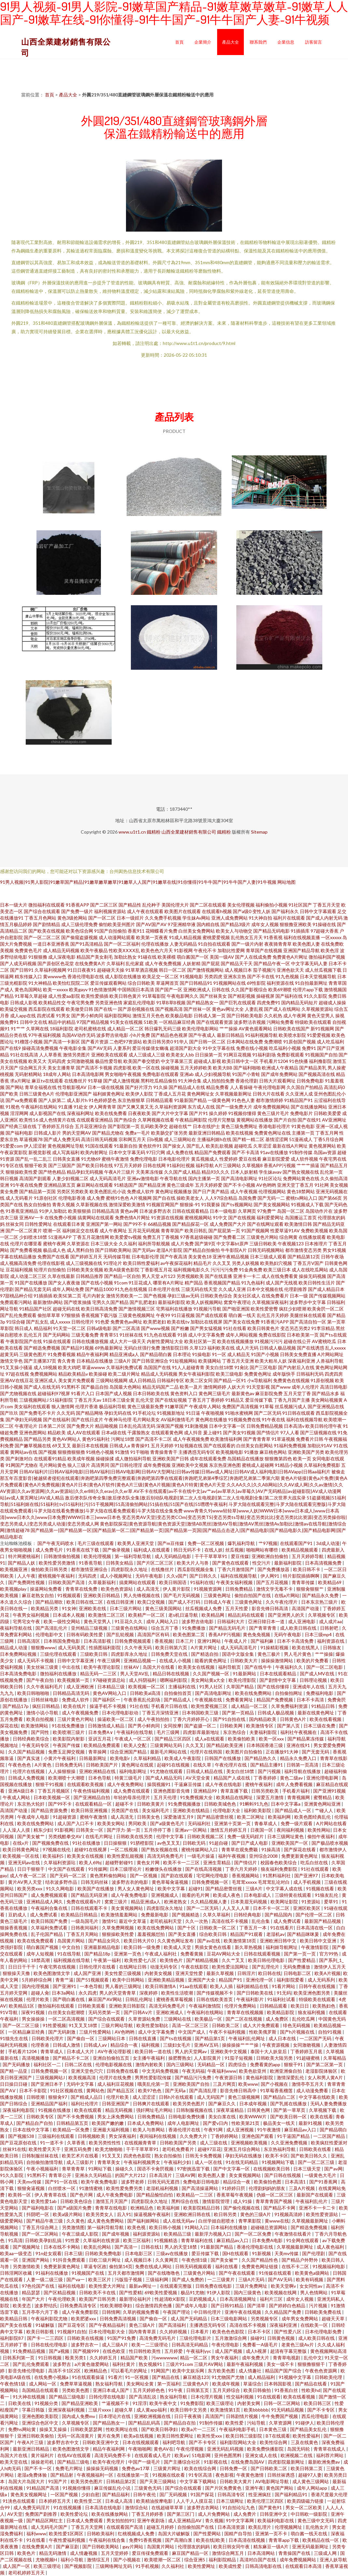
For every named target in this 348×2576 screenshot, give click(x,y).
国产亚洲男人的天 (286, 1615)
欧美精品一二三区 (195, 2194)
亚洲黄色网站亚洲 (322, 1804)
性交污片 (261, 1563)
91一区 (219, 1354)
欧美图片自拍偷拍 (244, 1751)
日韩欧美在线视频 (85, 2338)
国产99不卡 (135, 1224)
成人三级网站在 (180, 1139)
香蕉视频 (164, 1641)
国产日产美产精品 (211, 1191)
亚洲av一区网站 (191, 1830)
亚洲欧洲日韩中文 (278, 1940)
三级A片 (122, 1361)
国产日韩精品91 (196, 983)
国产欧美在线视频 (46, 931)
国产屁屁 (211, 963)
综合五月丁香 (165, 1628)
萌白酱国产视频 (42, 1947)
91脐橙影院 (142, 1843)
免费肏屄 (336, 1699)
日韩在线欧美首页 (215, 1999)
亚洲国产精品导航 (301, 950)
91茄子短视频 (239, 2058)
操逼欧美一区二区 (116, 1719)
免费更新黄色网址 (300, 1856)
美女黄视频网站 (127, 1908)
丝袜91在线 (14, 2149)
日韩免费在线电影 (214, 2286)
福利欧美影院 (258, 1810)
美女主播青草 (61, 1067)
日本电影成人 (258, 1895)
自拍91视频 (330, 2032)
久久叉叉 (222, 1263)
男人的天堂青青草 (118, 1993)
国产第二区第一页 (325, 2064)
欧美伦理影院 (243, 1680)
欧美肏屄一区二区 (325, 1308)
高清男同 (100, 1465)
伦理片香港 (86, 1406)
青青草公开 (60, 2175)
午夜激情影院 (315, 1947)
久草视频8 (252, 1165)
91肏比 (241, 1367)
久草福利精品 (147, 1758)
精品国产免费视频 (275, 1699)
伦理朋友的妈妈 (194, 2546)
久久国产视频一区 (211, 1673)
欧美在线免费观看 (36, 1940)
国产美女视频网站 (272, 1204)
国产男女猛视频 (206, 1328)
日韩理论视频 (313, 1680)
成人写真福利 (65, 1152)
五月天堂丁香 (297, 1393)
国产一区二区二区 (42, 937)
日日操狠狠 (116, 1843)
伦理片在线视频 (29, 1771)
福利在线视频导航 (304, 1419)
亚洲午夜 (254, 2488)
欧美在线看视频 (326, 1719)
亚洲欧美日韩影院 (127, 2006)
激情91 (109, 1921)
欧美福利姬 (169, 2208)
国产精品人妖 (22, 1563)
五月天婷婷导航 (308, 1556)
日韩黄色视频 (281, 2338)
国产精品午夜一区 (272, 963)
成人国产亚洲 (88, 1973)
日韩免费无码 (69, 1764)
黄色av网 (129, 1211)
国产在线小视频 (97, 1282)
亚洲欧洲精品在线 (98, 1771)
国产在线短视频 (171, 1400)
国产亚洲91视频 (329, 1791)
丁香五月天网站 (82, 1934)
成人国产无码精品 (189, 2318)
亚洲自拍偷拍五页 (111, 2058)
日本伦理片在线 (164, 1289)
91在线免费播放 (68, 1725)
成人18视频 (45, 1367)
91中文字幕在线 (218, 1048)
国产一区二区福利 (122, 944)
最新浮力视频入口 (213, 2234)
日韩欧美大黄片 (236, 2481)
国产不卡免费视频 (76, 2116)
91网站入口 (196, 2227)
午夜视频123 (291, 1243)
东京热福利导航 (280, 2149)
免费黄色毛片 (28, 950)
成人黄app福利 (152, 2409)
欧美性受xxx (210, 2436)
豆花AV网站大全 (224, 1953)
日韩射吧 (329, 1628)
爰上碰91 (212, 1432)
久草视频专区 (322, 1615)
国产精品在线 (166, 2377)
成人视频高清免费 (18, 1263)
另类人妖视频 (245, 1263)
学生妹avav (270, 1172)
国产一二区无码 (203, 1908)
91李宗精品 (323, 1328)
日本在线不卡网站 (62, 2247)
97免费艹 (266, 1211)
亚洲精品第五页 (60, 1185)
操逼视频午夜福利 (152, 2214)
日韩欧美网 (232, 1725)
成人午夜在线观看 (145, 911)
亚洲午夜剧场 (151, 2520)
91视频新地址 (171, 1413)
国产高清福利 (173, 2325)
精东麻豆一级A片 (271, 2546)
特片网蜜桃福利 (24, 1556)
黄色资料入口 (184, 1393)
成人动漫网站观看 (117, 937)
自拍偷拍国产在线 (196, 2527)
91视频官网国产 (162, 1204)
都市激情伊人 (333, 1849)
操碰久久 (124, 2168)
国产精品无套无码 (33, 1289)
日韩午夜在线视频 (317, 1986)
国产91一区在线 (61, 2181)
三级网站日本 (112, 2038)
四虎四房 (334, 1374)
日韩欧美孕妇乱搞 (44, 2240)
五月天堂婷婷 (115, 2553)
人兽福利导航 (329, 1361)
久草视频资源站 (317, 1009)
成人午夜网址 (113, 1230)
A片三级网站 (228, 1165)
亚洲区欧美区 (307, 1908)
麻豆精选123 (196, 2377)
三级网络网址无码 (114, 2566)
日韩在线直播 (143, 2038)
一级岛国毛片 (85, 1921)
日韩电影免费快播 (187, 2116)
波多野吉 (62, 2364)
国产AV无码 (100, 1048)
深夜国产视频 (170, 1426)
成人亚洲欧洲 (80, 1686)
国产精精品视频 (202, 1960)
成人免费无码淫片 (32, 2507)
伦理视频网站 (272, 1191)
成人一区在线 (209, 2162)
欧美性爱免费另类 (125, 2188)
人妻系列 (122, 1048)
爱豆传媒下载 (258, 1400)
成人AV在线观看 (83, 1432)
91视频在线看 (320, 1888)
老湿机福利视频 (162, 2188)
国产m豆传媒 (171, 1543)
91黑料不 (70, 1387)
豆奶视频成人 (203, 2299)
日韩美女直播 (66, 1159)
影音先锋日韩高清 (270, 1608)
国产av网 (333, 2168)
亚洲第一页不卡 (271, 2533)
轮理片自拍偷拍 (50, 1269)
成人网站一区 (43, 2383)
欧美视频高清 (82, 2077)
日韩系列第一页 (19, 2357)
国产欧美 (9, 1093)
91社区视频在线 (67, 2090)
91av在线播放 (274, 1152)
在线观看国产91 (296, 1543)
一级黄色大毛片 (320, 2175)
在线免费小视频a (51, 2377)
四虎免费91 (268, 1002)
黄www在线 (277, 2221)
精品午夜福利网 (92, 1354)
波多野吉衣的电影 (130, 1882)
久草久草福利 (217, 1914)
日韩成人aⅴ (96, 2045)
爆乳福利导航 (242, 1543)
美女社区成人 (246, 1295)
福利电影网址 (133, 1771)
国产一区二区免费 (253, 2234)
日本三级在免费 (319, 1725)
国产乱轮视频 (120, 1634)
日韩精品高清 (105, 1211)
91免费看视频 (62, 1354)
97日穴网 (155, 1152)
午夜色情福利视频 (92, 1791)
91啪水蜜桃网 (239, 1413)
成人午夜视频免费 (191, 1439)
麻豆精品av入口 (300, 2129)
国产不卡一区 (38, 2468)
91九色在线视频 (131, 1289)
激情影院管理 (216, 2201)
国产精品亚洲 (152, 1185)
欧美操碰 (98, 1374)
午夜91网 (214, 2129)
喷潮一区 (52, 1230)
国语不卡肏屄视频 (155, 2168)
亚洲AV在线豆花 (17, 1380)
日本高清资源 (231, 2527)
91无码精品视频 (288, 2409)
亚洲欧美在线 (93, 1608)
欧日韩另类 (226, 2214)
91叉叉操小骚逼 (16, 1367)
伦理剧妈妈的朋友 (267, 2188)
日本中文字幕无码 (127, 1152)
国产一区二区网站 (40, 2234)
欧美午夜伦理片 (109, 2462)
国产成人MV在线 (317, 1673)
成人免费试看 (44, 1914)
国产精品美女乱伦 (308, 2429)
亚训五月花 (100, 1738)
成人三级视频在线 (84, 1263)
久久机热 (273, 1015)
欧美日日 (300, 2006)
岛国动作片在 (319, 1211)
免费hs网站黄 (22, 2429)
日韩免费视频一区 (210, 1882)
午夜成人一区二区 (133, 1738)
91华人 (181, 1041)
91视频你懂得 (242, 1113)
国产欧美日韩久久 (309, 2155)
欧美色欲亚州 (253, 2071)
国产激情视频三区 (136, 1308)
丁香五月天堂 (326, 905)
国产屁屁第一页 (224, 1230)
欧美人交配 (135, 1745)
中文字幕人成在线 (284, 1888)
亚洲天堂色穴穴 (87, 2071)
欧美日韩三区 (318, 2403)
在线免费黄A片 (90, 963)
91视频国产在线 (88, 2273)
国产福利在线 (289, 996)
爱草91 (331, 1901)
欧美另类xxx (30, 1888)
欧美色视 (136, 2227)
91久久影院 (315, 996)
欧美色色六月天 (157, 950)
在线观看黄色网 (167, 1432)
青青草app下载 (284, 2540)
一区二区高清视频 (67, 2019)
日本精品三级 (111, 1686)
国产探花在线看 (300, 1849)
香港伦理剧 (246, 1080)
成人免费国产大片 (228, 1224)
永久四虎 (87, 1993)
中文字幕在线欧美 (317, 2097)
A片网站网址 (330, 1354)
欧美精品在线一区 (321, 2540)
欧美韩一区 (20, 2194)
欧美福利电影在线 (276, 2520)
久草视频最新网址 (233, 1093)
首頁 (179, 42)
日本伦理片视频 (207, 2396)
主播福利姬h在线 (214, 1139)
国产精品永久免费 (321, 1595)
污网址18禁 (122, 1439)
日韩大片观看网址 (277, 1080)
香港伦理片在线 (184, 2129)
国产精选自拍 (205, 1654)
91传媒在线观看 (275, 2273)
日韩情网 (111, 2312)
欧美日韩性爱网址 (175, 2436)
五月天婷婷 (162, 1445)
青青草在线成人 (329, 2449)
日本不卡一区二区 (271, 1908)
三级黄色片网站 (262, 1237)
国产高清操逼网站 (200, 2188)
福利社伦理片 (85, 2103)
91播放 (251, 1452)
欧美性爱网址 (202, 2566)
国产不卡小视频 (239, 1185)
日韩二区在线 (78, 2064)
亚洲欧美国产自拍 (191, 2084)
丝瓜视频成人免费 (204, 1608)
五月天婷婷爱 (208, 1185)
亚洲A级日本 (21, 1791)
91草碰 (95, 1080)
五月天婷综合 (227, 2390)
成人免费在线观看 (132, 1791)
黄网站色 (95, 2090)
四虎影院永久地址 (129, 1569)
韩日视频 (9, 1178)
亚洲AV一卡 (31, 1217)
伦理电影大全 (227, 1810)
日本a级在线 (113, 1432)
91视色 (13, 1106)
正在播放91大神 (282, 1751)
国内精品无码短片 (299, 1002)
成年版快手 (283, 1374)
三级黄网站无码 (166, 1745)
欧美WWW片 (253, 2116)
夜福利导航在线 (16, 1628)
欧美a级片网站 (68, 2214)
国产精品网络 (89, 1413)
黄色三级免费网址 (239, 1126)
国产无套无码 (316, 1751)
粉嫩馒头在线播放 (164, 1869)
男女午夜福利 (225, 2357)
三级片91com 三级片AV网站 (195, 2364)
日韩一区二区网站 (282, 2403)
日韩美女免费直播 (298, 1354)
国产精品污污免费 (193, 2077)
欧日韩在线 (269, 1973)
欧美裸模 (167, 957)
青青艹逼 (64, 1979)
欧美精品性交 (52, 1002)
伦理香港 (40, 2045)
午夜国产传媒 (67, 1745)
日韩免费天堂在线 (169, 1654)
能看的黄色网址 (211, 1660)
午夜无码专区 (36, 1745)
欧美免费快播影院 (266, 2449)
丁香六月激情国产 (236, 1569)
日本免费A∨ (101, 1732)
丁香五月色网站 (40, 918)
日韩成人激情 (67, 2045)
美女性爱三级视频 (123, 1973)
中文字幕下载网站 (198, 2481)
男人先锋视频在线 (142, 1595)
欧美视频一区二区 (147, 1686)
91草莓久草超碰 (31, 996)
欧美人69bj (91, 1862)
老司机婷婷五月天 (27, 2572)
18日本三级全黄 (118, 1400)
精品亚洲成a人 (124, 1354)
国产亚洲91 (65, 1986)
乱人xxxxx (335, 1348)
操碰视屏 (265, 996)
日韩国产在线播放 (223, 1758)
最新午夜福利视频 (245, 2364)
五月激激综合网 (231, 2338)
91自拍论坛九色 (239, 2507)
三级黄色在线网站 (129, 1628)
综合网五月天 (33, 1067)
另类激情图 (73, 2227)
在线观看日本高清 (304, 2566)
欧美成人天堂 (178, 1947)
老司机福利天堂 (166, 1921)
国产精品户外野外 (300, 2260)
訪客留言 (313, 42)
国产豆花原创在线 (18, 2142)
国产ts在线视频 (176, 2038)
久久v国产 (176, 1576)
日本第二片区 (52, 1426)
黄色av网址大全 (228, 1009)
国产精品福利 (116, 2494)
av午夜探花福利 (176, 1263)
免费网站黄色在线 (301, 1178)
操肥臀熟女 (179, 2058)
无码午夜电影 (149, 1576)
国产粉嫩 (180, 1328)
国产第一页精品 (238, 1712)
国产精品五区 (121, 2090)
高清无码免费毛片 (166, 1856)
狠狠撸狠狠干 (312, 2364)
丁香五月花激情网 (91, 1237)
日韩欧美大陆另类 (275, 2058)
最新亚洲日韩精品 (206, 1133)
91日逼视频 (183, 1315)
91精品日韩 (323, 1706)
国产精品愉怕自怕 (155, 2194)
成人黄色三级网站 (311, 2481)
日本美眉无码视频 (249, 1901)
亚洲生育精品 (217, 1862)
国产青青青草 (257, 1439)
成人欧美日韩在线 (298, 1628)
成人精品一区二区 (125, 1028)
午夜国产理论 (177, 2312)
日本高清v (294, 1426)
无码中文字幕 (80, 2084)
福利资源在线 (280, 983)
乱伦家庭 (135, 963)
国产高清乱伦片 (51, 1628)
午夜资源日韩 (229, 2077)
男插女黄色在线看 (213, 1947)
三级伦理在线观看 (58, 1654)
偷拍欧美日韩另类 (49, 1569)
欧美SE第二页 (67, 1295)
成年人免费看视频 (294, 1784)
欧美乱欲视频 (219, 1146)
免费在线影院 (272, 1335)
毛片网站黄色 (52, 1465)
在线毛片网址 (99, 1836)
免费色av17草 (136, 2468)
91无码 (284, 1993)
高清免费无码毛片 (158, 2338)
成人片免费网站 (214, 2514)
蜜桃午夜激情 (115, 1159)
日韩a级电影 (99, 1328)
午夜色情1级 (195, 2260)
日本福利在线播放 (229, 2227)
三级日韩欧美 (263, 1243)
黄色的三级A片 (256, 2214)
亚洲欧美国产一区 (290, 1843)
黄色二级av (292, 1778)
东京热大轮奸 (31, 1804)
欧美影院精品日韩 (202, 2208)
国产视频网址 (27, 2247)
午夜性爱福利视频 (67, 2540)
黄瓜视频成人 (204, 1159)
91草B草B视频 (171, 1002)
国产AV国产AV (151, 924)
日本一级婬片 (130, 918)
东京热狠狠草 (131, 1100)
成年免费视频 (157, 1465)
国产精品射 (62, 2475)
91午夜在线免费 (26, 1185)
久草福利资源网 (171, 1106)
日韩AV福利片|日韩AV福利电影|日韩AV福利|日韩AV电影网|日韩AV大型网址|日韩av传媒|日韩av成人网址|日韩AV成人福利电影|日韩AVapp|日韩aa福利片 (174, 1471)
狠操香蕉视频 (14, 1927)
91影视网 (183, 950)
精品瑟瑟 (31, 2292)
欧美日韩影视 (40, 2331)
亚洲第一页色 (128, 1953)
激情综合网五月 (228, 2553)
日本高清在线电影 (103, 2507)
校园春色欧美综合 (279, 1862)
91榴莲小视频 (29, 1041)
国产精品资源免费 (49, 1810)
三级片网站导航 (117, 2025)
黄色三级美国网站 (164, 1608)
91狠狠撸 (37, 957)
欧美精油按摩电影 (155, 2501)
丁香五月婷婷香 (148, 2514)
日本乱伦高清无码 (137, 1426)
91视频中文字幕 (295, 2377)
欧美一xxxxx (55, 989)
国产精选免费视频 (42, 1348)
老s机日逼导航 (183, 1615)
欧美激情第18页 (240, 1940)
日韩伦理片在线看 (98, 1966)
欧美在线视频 (239, 1133)
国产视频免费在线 (51, 1843)
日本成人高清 (119, 2501)
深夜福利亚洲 (301, 1361)
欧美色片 (26, 2553)
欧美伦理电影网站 (200, 1028)
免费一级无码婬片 (246, 1836)
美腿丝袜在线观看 (308, 1315)
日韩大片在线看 (269, 1093)
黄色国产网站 (280, 2488)
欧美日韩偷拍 (258, 2390)
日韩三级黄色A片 (36, 1093)
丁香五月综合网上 (40, 2227)
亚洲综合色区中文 (40, 2423)
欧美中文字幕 (172, 1888)
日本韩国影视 (278, 2383)
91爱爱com (11, 1146)
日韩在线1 (151, 2247)
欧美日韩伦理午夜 (323, 1426)
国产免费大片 (80, 1426)
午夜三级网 (109, 1660)
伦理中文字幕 (170, 1836)
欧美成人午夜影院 (183, 1758)
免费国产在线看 (53, 1256)
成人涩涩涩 (144, 2097)
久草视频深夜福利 (270, 1302)
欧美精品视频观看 (300, 1550)
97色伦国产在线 (38, 2286)
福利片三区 (272, 2299)
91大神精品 (40, 983)
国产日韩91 (22, 970)
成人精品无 (238, 1354)
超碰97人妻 (310, 2475)
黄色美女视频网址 (29, 2494)
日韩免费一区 (234, 2468)
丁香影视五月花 (156, 1269)
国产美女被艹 (31, 1836)
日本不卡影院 (33, 2090)
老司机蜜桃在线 (90, 1028)
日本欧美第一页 (303, 1335)
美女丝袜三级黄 (42, 1667)
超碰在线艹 (180, 1126)
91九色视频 (287, 976)
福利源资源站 (147, 2234)
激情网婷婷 (214, 1387)
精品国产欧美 (134, 2357)
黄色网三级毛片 (214, 1393)
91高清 (15, 2240)
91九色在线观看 (160, 1335)
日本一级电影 (223, 1211)
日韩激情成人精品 (106, 1725)
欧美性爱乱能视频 (126, 1856)
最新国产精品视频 (323, 1921)
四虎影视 (122, 1067)
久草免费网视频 (118, 1927)
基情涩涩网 (276, 1139)
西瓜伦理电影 (315, 2416)
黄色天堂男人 (320, 1015)
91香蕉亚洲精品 (22, 1211)
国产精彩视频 (241, 996)
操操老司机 (43, 2462)
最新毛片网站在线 (169, 1751)
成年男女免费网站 (300, 2318)
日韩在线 (221, 989)
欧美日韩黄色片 (263, 1328)
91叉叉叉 (111, 2155)
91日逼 (193, 1413)
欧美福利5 (53, 1856)
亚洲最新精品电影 (102, 1947)
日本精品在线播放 (95, 1361)
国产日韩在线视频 (283, 2175)
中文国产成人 (192, 2032)
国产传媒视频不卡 (215, 1993)
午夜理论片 (26, 1426)
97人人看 (289, 1432)
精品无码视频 (119, 2110)
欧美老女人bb (180, 1054)
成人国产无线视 (282, 1282)
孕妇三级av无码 (183, 1295)
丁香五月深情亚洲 (160, 1712)
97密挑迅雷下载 (194, 2168)
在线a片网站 (286, 1595)
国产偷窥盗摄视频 (79, 937)
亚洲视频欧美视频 (249, 2142)
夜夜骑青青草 (278, 944)
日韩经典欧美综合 (31, 1738)
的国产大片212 (130, 2175)
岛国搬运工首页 (301, 1217)
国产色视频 (155, 1295)
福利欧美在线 (221, 1348)
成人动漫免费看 (312, 2090)
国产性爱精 (130, 2292)
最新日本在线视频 (90, 1445)
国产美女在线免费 (241, 1321)
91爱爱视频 (318, 1035)
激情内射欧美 (149, 2064)
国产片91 (198, 1113)
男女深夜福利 (123, 2136)
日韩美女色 (149, 1817)
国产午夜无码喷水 (56, 1543)
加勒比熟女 (125, 957)
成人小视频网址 (116, 1576)
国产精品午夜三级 (45, 2221)
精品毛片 (202, 1263)
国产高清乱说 (143, 2396)
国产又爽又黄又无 (135, 1106)
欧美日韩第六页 (171, 1647)
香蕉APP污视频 (280, 1165)
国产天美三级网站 (158, 2481)
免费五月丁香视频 (161, 1237)
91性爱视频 (54, 2025)
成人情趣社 (250, 2370)
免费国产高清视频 (240, 1406)
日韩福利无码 (310, 1374)
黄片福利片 (43, 2455)
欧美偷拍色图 (268, 2181)
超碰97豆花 (209, 2149)
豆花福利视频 (19, 1269)
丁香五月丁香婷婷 (206, 1400)
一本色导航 (91, 1986)
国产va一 (76, 2279)
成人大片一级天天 (127, 1341)
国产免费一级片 (77, 911)
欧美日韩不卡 (307, 1569)
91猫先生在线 (14, 2038)
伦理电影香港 (72, 1198)
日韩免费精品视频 (264, 1426)
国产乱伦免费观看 (18, 1315)
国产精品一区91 (230, 1380)
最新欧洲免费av (324, 2462)
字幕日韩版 (34, 2409)
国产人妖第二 (52, 1100)
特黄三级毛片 (129, 1778)
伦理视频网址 (289, 2527)
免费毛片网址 (69, 2468)
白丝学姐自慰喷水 (217, 2221)
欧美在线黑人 (306, 1647)
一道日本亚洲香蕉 (51, 944)
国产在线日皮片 (87, 1419)
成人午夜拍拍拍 (153, 1719)
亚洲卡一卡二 (246, 1276)
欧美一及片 (191, 1387)
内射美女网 (249, 2403)
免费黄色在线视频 (291, 1380)
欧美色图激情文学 (52, 1973)
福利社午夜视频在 (299, 1732)
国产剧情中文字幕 (278, 1680)
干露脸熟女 (138, 1432)
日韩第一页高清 (302, 1764)
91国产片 (58, 2481)
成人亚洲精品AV (185, 2520)
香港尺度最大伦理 (329, 2494)
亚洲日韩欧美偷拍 (36, 2436)
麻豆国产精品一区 (190, 2553)
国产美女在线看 (16, 2325)
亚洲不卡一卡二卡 (317, 2208)
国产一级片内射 (247, 944)
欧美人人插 (222, 1986)
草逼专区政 (95, 2266)
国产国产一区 (168, 989)
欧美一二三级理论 (150, 2344)
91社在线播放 (86, 1843)
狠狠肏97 (58, 2097)
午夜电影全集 (73, 1048)
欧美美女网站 (111, 1823)
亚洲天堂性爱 (189, 1973)
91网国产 (160, 2370)
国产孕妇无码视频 (24, 1419)
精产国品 (194, 1282)
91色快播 (298, 1061)
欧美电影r (120, 1758)
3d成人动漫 (328, 1543)
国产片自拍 (285, 1120)
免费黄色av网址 (126, 1321)
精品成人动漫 (14, 1647)
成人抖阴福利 (143, 1680)
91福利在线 (202, 1582)
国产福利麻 (262, 1641)
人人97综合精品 (221, 1198)
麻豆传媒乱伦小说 (113, 2488)
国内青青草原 (143, 2331)
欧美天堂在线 (14, 2462)
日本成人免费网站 (146, 2123)
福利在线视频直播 (302, 937)
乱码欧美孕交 (154, 1126)
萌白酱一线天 (242, 1315)
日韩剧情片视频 (242, 2416)
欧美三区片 (100, 2279)
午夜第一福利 (107, 1960)
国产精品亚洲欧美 (80, 2403)
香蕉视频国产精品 (222, 1282)
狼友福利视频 (312, 2012)
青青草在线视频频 (245, 2012)
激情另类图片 (76, 1054)
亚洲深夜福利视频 (67, 2409)
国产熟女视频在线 (301, 1172)
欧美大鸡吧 (69, 1367)
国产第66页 (330, 1198)
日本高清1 (296, 2181)
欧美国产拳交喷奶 (141, 1061)
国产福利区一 (107, 1699)
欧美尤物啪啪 (109, 2149)
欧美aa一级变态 (16, 2253)
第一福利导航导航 (133, 1556)
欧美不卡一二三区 (182, 1862)
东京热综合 (235, 1732)
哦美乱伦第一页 (153, 2084)
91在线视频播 (67, 2507)
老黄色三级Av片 (298, 2344)
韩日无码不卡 (188, 1550)
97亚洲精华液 (182, 924)
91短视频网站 (183, 1361)
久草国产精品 (240, 1686)
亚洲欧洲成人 (197, 989)
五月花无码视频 (144, 1230)
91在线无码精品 (242, 2162)
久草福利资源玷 (60, 1862)
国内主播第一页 (204, 1178)
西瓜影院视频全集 (196, 1569)
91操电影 (201, 1354)
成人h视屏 (257, 2351)
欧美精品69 (330, 1582)
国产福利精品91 (291, 2494)
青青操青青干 (163, 1452)
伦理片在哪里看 (26, 1243)
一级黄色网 (219, 1100)
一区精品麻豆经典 (177, 1022)
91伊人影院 (219, 2292)
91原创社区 (45, 1198)
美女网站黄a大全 (208, 1680)
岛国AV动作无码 (78, 1035)
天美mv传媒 (29, 2181)
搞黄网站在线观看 (95, 1217)
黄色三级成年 (180, 1185)
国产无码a (176, 2090)
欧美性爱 (234, 2423)
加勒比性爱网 (231, 950)
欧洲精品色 (142, 2208)
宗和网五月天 (132, 1139)
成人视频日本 (238, 970)
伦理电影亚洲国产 (73, 1093)
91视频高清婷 (288, 2214)
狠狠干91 (294, 2064)
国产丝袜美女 (213, 996)
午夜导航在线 (173, 1178)
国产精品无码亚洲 (89, 1895)
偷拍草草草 (48, 1315)
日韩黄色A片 (293, 1719)
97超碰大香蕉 (325, 931)
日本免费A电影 (268, 2240)
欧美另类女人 (100, 2214)
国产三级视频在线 (318, 1432)
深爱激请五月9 (178, 1817)
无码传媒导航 (117, 1256)
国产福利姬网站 (143, 2221)
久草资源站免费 (144, 2019)
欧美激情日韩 (298, 1224)
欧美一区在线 (146, 1067)
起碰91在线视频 (173, 1764)
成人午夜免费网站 (126, 1784)
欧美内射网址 (94, 1152)
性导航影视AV (72, 1087)
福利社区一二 (48, 2064)
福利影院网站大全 (238, 2442)
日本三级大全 (104, 1243)
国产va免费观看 (21, 1100)
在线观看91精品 (50, 1458)
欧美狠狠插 (79, 1211)
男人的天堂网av (191, 2051)
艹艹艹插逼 (308, 1165)
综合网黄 (288, 1237)
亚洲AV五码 (206, 2045)
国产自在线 (164, 1198)
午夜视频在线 (209, 1699)
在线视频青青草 (140, 2142)
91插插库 (300, 931)
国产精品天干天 (237, 963)
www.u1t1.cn (132, 832)
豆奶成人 (17, 1914)
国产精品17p (16, 1706)
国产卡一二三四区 (45, 2338)
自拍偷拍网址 (289, 1693)
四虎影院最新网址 (286, 2462)
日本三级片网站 (126, 1608)
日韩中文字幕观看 (318, 911)
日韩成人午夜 (218, 1602)
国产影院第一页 (124, 1126)
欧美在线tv (178, 1321)
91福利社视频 (181, 1165)
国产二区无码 (267, 1413)
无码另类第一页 (104, 2012)
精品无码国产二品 (160, 1387)
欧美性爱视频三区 (210, 1706)
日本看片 (200, 2331)
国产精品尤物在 (108, 1133)
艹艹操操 (228, 1028)
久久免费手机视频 (163, 918)
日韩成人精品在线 (205, 1771)
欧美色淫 (330, 950)
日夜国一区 (262, 1830)
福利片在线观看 (289, 918)
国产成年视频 (116, 2234)
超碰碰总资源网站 (269, 2227)
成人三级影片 (80, 2162)
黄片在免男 (109, 2436)
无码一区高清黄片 (76, 2436)
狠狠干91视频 (49, 1784)
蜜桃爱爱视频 (216, 937)
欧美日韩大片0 (139, 1940)
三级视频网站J (34, 1400)
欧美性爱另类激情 (57, 1563)
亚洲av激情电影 (143, 1178)
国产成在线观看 (212, 1315)
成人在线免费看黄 (279, 1276)
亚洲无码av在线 (24, 1862)
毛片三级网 (168, 1732)
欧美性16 (28, 1120)
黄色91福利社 (96, 1439)
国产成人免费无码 (62, 1139)
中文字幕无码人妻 (309, 963)
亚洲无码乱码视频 (225, 2449)
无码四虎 (57, 1061)
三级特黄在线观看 (293, 1895)
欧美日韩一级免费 (142, 1947)
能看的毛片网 (196, 1895)
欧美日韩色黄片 (125, 996)
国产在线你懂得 (273, 1686)
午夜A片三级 (30, 2442)
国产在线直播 (218, 1276)
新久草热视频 (249, 1947)
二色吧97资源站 (125, 1041)
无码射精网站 (28, 1074)
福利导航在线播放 (303, 1771)
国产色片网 (82, 2194)
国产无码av (143, 1250)
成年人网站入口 (162, 1621)
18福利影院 (61, 1028)
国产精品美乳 (313, 1067)
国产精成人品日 (87, 2097)
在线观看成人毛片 (153, 2455)
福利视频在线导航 (72, 1960)
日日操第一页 (208, 1054)
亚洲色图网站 (33, 1432)
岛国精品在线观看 (40, 2390)
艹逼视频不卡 (116, 2403)
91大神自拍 (260, 918)
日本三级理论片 (126, 1869)
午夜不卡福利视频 (227, 2032)
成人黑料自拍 (80, 1250)
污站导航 (256, 2423)
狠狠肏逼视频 (31, 2188)
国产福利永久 (285, 911)
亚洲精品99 (205, 1791)
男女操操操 (34, 2019)
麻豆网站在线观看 (95, 1185)
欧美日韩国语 (173, 1582)
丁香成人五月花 (170, 1093)
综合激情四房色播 (154, 2305)
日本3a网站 (64, 1993)
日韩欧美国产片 (102, 1764)
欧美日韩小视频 (165, 2227)
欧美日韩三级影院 (244, 2436)
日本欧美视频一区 (52, 1797)
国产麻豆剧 (68, 2546)
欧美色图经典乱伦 (313, 1817)
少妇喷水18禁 (33, 1237)
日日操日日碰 (14, 2084)
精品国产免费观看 (212, 1152)
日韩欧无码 (194, 1843)
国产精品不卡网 (279, 2208)
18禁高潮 (41, 1960)
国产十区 (187, 1927)
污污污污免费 (224, 1269)
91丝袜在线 (131, 1335)
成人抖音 (193, 1432)
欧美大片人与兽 (193, 1563)
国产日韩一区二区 (207, 1041)
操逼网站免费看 (46, 1589)
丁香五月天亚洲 (238, 1361)
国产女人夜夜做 (64, 1282)
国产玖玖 (9, 1413)
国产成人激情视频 (121, 1080)
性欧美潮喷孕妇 (116, 2305)
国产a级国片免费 (74, 2208)
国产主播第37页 (40, 1361)
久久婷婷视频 (174, 2331)
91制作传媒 (301, 1152)
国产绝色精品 (52, 1172)
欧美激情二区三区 (107, 1615)
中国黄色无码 (332, 2019)
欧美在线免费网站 (253, 1693)
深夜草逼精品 (230, 2110)
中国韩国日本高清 (136, 989)
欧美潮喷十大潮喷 (67, 1778)
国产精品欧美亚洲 (225, 1745)
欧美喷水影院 (292, 1035)
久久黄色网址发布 (176, 1940)
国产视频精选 (186, 1914)
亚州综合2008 (264, 1856)
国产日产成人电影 (250, 1843)
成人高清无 (148, 1589)
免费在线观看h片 (84, 1901)
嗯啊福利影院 (174, 1680)
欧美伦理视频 (98, 1556)
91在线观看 (269, 2396)
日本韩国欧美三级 (200, 1712)
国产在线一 (105, 1009)
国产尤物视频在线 (18, 1393)
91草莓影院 (154, 996)
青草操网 (97, 1751)
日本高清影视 (98, 1641)
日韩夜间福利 (85, 1927)
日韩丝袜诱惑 (281, 2475)
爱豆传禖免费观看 (150, 2553)
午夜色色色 (20, 1764)
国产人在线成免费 (253, 957)
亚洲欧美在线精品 (191, 1810)
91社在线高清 (24, 1054)
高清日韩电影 (333, 1387)
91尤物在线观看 (167, 1771)
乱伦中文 (313, 2357)
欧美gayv (78, 989)
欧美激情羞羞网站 (119, 1914)
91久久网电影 (60, 1888)
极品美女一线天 (279, 2123)
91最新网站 (245, 1673)
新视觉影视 (39, 1152)
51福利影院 (61, 1400)
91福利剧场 (264, 1054)
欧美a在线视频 (139, 2436)
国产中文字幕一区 (232, 2168)
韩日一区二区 (172, 970)
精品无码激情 (53, 2553)
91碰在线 (147, 957)
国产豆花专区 (72, 2325)
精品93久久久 (216, 1172)
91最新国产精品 (190, 1100)
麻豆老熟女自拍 (38, 1595)
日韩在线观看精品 (190, 1211)
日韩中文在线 (33, 1022)
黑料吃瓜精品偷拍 (159, 1080)
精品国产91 (231, 1979)
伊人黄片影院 (177, 1589)
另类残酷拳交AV (65, 1836)
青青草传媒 (303, 1582)
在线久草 (202, 1764)
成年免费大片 (256, 2357)
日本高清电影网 (88, 1074)
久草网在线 (37, 1028)
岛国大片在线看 (159, 1667)
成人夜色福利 (331, 2247)
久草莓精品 (334, 2058)
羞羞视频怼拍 (151, 1934)
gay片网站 (133, 2546)
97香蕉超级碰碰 (196, 1237)
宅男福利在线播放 (174, 1308)
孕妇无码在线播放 (244, 2155)
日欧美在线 (20, 2403)
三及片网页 (224, 2084)
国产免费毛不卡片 (37, 1413)
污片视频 (318, 2305)
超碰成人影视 (207, 1061)
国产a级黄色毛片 (167, 1823)
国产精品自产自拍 (35, 2123)
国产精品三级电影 (67, 2396)
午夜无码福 (193, 2071)
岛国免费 (247, 1198)
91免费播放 (194, 1628)
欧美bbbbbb (256, 2409)
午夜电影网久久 (183, 996)
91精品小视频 (289, 1465)
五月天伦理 (165, 1797)
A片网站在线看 (331, 1823)
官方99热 (329, 1953)
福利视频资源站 (110, 911)
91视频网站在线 (229, 983)
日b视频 (155, 1139)
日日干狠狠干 (31, 1869)
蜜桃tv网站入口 (301, 1198)
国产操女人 (174, 1146)
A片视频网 (141, 1198)
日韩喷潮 (36, 2097)
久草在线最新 (61, 1276)
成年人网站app (312, 2488)
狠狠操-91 (190, 1204)
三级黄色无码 (148, 2488)
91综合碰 (15, 1321)
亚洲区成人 (46, 1380)
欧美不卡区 (276, 2155)
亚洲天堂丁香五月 (295, 1185)
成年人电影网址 (183, 2123)
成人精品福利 (262, 2377)
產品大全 (230, 42)
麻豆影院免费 (269, 1393)
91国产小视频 (265, 1354)
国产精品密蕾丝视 (215, 1817)
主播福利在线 (182, 1686)
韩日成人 (24, 1328)
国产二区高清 (126, 1328)
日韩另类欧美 (265, 1791)
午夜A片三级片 (119, 1172)
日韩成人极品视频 (277, 1348)
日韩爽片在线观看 (151, 2103)
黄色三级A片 (142, 2325)
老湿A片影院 (169, 1250)
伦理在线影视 (51, 1263)
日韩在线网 (154, 1165)
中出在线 (71, 1667)
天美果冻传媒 (149, 1172)
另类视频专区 (265, 2318)
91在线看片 (282, 1927)
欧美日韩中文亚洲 (318, 1940)
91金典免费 (250, 1269)
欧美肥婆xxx (84, 2318)
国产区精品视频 (60, 2292)
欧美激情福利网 (226, 1439)
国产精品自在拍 (180, 2423)
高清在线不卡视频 (230, 1921)
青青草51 (109, 1335)
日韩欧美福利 (101, 2533)
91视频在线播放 (55, 2110)
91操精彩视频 (274, 1647)
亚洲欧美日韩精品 (102, 1595)
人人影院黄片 (208, 2058)
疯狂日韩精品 (46, 1706)
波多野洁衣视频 (250, 1022)
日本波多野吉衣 (155, 1211)
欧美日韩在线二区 (85, 1602)
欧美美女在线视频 (197, 1667)
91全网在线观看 (303, 2240)
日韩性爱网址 (38, 1224)
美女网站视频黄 (327, 1400)
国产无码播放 (17, 2064)
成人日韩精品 (142, 1380)
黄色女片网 (148, 1862)
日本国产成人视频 (113, 1393)
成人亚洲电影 (302, 1621)
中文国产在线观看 (67, 1869)
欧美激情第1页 (225, 2409)
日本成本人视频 (69, 1615)
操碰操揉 (105, 1458)
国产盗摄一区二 (200, 1725)
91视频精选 (166, 2240)
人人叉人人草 (236, 1908)
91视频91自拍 (71, 2331)
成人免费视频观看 (49, 1895)
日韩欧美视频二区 (206, 1836)
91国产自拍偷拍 (110, 931)
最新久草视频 (220, 1973)
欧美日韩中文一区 (240, 1061)
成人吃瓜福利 (330, 1041)
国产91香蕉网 (323, 2181)
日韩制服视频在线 (195, 2110)
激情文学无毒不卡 (275, 1589)
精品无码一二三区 (99, 1673)
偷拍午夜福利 (321, 1836)
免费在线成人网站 (154, 2266)
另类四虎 (213, 976)
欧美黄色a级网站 (312, 2273)
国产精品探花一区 (190, 1224)
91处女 (81, 1106)
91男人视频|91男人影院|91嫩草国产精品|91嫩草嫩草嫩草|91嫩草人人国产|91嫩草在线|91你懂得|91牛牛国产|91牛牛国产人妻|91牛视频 (138, 882)
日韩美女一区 (90, 1830)
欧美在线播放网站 (110, 2514)
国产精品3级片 (235, 924)
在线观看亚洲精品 (95, 1120)
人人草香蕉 (50, 1054)
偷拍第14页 (120, 2266)
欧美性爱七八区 (140, 1960)
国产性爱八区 (288, 2331)
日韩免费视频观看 (133, 1641)
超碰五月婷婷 (160, 2527)
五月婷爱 (174, 2351)
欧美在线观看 (88, 2110)
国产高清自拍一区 (308, 1321)
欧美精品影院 (281, 2012)
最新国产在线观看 (315, 2194)
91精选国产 (125, 1185)
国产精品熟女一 (202, 1002)
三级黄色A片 (196, 2383)
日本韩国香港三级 (265, 1745)
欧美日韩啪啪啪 (33, 1693)
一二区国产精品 (329, 2136)
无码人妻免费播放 (328, 2103)
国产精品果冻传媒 (306, 1738)
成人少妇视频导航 (213, 1074)
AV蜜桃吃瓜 (324, 1341)
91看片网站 (284, 1986)
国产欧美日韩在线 (95, 1165)
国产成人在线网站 (282, 1009)
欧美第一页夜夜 (152, 937)
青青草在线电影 (111, 2208)
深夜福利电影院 (19, 2110)
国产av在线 (209, 1940)
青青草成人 (52, 2051)
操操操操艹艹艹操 (240, 2045)
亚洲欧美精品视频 (166, 1979)
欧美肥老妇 (154, 1321)
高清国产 (214, 2416)
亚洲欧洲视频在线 (153, 2416)
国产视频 (47, 1452)
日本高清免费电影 (18, 1673)
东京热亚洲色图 (225, 1465)
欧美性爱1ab (44, 2201)
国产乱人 (196, 1146)
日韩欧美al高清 (145, 1693)
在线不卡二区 (296, 2266)
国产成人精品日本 (326, 1289)
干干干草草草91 (211, 1556)
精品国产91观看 (247, 1934)
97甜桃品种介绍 (16, 1295)
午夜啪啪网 (139, 2449)
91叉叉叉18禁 (83, 2025)
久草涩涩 (262, 1146)
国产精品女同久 (104, 1940)
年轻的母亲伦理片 (132, 1797)
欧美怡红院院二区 (71, 983)
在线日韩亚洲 (120, 1602)
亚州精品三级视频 (89, 1628)
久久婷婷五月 (104, 2357)
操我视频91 (159, 1784)
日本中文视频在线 (265, 1289)
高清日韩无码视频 (99, 1139)
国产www (281, 1387)
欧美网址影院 (285, 1901)
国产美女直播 (182, 1934)
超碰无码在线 (66, 1308)
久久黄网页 (167, 2260)
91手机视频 (147, 2566)
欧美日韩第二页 (307, 2468)
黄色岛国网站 (28, 989)
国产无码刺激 (62, 2032)
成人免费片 (245, 2514)
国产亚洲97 (306, 1875)
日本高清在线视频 (247, 2540)
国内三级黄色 (248, 2292)
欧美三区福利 (137, 2240)
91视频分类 (47, 2403)
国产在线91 (309, 1120)
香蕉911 (136, 931)
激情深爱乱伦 (291, 2077)
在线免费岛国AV (248, 2462)
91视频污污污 (269, 1341)
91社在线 (139, 1706)
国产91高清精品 (86, 944)
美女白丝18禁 (219, 1367)
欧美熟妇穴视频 (276, 1263)
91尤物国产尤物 (228, 2377)
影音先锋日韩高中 (239, 2090)
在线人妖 (213, 1550)
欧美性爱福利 (307, 2436)
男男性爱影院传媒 (153, 2077)
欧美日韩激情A (161, 1986)
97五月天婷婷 (128, 1165)
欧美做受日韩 (79, 1009)
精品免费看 (217, 1087)
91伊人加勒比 (53, 1211)
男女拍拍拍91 (120, 2520)
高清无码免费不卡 (113, 2455)
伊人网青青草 (102, 1106)
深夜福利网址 (80, 1113)
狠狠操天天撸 (17, 1973)
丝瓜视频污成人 (291, 1406)
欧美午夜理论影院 (102, 1667)
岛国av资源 (324, 1152)
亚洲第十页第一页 (233, 1823)
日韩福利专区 (170, 1380)
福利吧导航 (174, 2442)
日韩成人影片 (47, 1133)
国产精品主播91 (267, 1764)
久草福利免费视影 (322, 1465)
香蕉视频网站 (246, 1875)
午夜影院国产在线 (24, 1341)
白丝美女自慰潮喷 (67, 2012)
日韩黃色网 (259, 2110)
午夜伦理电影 (226, 2344)
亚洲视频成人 (165, 1895)
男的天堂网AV (76, 1133)
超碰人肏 (40, 1993)
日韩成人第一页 (210, 1015)
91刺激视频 (196, 1426)
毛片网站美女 (146, 1419)
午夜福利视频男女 (142, 2162)
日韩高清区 (29, 1641)
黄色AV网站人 (66, 1439)
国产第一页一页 (300, 1953)
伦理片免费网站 (240, 2006)
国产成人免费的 (188, 2279)
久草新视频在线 (92, 1204)
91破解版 (45, 2325)
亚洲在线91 (298, 1745)
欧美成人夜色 (227, 1895)
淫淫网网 (19, 1113)
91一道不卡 (52, 2142)
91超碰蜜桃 (308, 2058)
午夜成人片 (236, 1641)
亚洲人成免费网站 (229, 918)
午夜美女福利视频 (235, 1582)
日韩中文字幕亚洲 (76, 1660)
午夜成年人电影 (33, 1817)
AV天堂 (14, 2514)
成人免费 (96, 1198)
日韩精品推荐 (89, 1276)
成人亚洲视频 (240, 2129)
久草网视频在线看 (156, 1120)
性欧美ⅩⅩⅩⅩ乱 (124, 950)
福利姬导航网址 (282, 1947)
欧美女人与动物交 (234, 931)
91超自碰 (219, 1843)
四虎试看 (46, 1015)
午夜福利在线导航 (135, 1732)
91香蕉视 (273, 937)
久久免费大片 (194, 2136)
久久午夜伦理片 (282, 1602)
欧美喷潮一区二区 (163, 2559)
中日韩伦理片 (208, 2312)
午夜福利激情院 (205, 2006)
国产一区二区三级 (21, 2025)
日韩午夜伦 (145, 2494)
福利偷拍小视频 (271, 905)
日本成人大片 (81, 2051)
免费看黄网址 (240, 1699)
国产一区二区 (102, 918)
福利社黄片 (124, 2364)
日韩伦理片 (82, 1321)
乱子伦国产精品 (47, 1934)
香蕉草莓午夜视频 (235, 2194)
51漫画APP (60, 1237)
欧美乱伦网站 (98, 2247)
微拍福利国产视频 (327, 957)
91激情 (122, 1452)
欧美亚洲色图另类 (312, 1993)
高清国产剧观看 (35, 1178)
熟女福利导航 (109, 2383)
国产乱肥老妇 (143, 1302)
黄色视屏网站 (322, 1146)
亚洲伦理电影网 (322, 1778)
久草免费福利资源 (290, 1706)
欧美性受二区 (88, 2501)
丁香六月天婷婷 (241, 1869)
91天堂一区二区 (69, 1328)
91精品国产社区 (35, 1308)
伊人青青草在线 (51, 2194)
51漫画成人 (301, 1139)
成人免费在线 (179, 1152)
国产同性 (40, 1732)
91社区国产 (300, 905)
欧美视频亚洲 (14, 1569)
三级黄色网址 (217, 1595)
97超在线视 (17, 1374)
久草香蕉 (76, 2142)
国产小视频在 (275, 2084)
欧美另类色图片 (189, 2103)
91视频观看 (69, 1595)
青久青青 (66, 1361)
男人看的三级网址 (124, 1986)
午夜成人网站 (17, 1797)
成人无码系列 (322, 1979)
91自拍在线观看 (214, 944)
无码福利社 (200, 1823)
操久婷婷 (218, 1113)
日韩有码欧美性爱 (85, 1634)
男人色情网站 (314, 2292)
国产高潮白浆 (179, 2540)
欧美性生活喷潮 (177, 1993)
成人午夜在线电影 (224, 1784)
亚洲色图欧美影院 (40, 2416)
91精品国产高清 (43, 2488)
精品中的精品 (62, 1022)
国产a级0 (242, 911)
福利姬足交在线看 (80, 1230)
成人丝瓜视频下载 (323, 970)
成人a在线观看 (210, 1738)
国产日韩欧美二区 (269, 2468)
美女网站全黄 (140, 2383)
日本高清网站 (261, 2553)
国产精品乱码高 (144, 2423)
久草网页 (247, 1211)
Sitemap (259, 832)
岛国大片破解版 (174, 2533)
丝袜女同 (15, 1224)
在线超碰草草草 (167, 2507)
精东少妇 (43, 1830)
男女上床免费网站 (116, 2116)
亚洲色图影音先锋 (172, 1791)
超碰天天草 (333, 2318)
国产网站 (15, 1087)
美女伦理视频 (241, 905)
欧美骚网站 (209, 1361)
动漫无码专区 (164, 1966)
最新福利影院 (171, 1302)
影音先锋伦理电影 (27, 2370)
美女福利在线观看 (32, 1406)
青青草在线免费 (81, 1589)
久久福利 (128, 1243)
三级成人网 (326, 2553)
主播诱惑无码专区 (196, 1452)
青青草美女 (109, 2162)
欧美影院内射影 (69, 1738)
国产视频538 (21, 2136)
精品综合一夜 (124, 2045)
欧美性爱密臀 (264, 1308)
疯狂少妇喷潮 (292, 1308)
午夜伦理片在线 (231, 1764)
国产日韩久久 (203, 1576)
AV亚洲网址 (334, 1120)
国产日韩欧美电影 (245, 1015)
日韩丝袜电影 (45, 1699)
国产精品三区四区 (173, 1738)
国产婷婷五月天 (86, 1256)
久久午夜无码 (138, 1647)
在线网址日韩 (133, 1966)
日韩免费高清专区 (78, 2305)
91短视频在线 (188, 1445)
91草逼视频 (283, 1439)
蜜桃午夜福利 (259, 1784)
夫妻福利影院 (263, 1732)
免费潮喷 (273, 1041)
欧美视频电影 (229, 1452)
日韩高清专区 (231, 2494)
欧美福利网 (280, 1817)
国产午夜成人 (202, 1035)
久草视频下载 (323, 2110)
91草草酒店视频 (141, 970)
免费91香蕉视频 (145, 2540)
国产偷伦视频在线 (242, 2208)
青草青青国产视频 (274, 2201)
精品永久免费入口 (298, 1758)
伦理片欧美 (38, 1999)
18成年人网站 (57, 1074)
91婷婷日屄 (234, 2188)
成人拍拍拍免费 (218, 1080)
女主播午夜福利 (149, 2058)
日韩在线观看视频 (262, 1953)
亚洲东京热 (234, 976)
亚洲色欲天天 (290, 970)
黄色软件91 (150, 1146)
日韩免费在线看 (122, 2071)
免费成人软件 (140, 1191)
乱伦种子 (151, 905)
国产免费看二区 (229, 1237)
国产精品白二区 (279, 2097)
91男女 (63, 1015)
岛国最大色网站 (125, 1387)
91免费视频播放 (185, 1804)
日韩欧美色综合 (216, 1295)
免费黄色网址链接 (260, 2266)
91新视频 (262, 2253)
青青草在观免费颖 (240, 1849)
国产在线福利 (56, 1419)
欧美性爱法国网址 (230, 1966)
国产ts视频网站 (237, 1204)
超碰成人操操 (332, 1002)
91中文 (220, 1217)
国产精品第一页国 (37, 1191)
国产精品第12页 (303, 1256)
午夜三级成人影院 (80, 2234)
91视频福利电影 (329, 2266)
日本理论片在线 (115, 2416)
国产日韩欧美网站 (113, 1250)
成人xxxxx (60, 1321)
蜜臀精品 (323, 1797)
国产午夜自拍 (40, 1680)
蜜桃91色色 (117, 1198)
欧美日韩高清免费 (99, 1308)
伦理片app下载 (308, 989)
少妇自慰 (90, 2494)
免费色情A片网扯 (132, 1217)
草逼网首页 (167, 983)
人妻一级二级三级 (45, 2279)
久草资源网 (281, 2423)
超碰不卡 (124, 1804)
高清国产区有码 (153, 1634)
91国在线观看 (99, 1146)
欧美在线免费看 (111, 1113)
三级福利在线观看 (56, 2136)
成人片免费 (182, 1243)
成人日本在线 (283, 2038)
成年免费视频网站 (271, 1106)
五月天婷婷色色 (149, 2390)
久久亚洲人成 (299, 1093)
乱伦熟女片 (317, 2527)
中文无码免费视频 (160, 2071)
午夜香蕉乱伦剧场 (142, 1699)
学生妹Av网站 (196, 918)
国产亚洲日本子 (47, 2084)
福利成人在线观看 (152, 1550)
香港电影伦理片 (274, 1126)
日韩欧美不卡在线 (98, 2292)
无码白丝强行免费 (142, 1348)
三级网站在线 (178, 2019)
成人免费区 (277, 2019)
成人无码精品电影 (173, 1556)
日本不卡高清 (311, 1699)
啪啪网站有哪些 (262, 1550)
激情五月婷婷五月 (229, 1830)
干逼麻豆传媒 (188, 1784)
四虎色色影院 (137, 2155)
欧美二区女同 (199, 1380)
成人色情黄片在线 (57, 1120)
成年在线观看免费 (208, 1458)
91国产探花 (202, 2494)
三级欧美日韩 (94, 1654)
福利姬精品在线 (252, 1986)
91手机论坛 (144, 1413)
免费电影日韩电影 (201, 2181)
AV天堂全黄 (198, 1778)
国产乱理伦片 (266, 1966)
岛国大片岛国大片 (27, 2481)
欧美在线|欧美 (211, 2540)
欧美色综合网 (79, 931)
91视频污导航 (207, 1308)
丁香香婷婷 (265, 1778)
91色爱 (102, 1321)
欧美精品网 (213, 1615)
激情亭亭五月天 (308, 2084)
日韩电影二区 (298, 1973)
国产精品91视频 (77, 1348)
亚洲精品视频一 (140, 1660)
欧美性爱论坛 (75, 2514)
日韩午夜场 (332, 1256)
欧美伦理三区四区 (266, 2501)
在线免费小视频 (61, 1217)
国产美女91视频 (239, 1432)
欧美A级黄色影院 (121, 1269)
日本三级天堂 (307, 2168)
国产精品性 (129, 905)
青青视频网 (299, 1797)
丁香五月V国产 (308, 1263)
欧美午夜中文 (163, 2403)
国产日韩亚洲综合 (150, 1361)
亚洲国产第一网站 (104, 1224)
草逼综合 (252, 2383)
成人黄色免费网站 (106, 2221)
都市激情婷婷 (269, 1100)
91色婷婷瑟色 (103, 1100)
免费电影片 (301, 1113)
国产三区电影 (263, 1367)
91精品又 (234, 1400)
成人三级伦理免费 (79, 924)
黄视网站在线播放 (254, 1120)
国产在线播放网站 (309, 1106)
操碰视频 (170, 1067)
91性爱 (72, 2240)
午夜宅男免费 (80, 1002)
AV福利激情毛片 (177, 1419)
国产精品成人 (178, 1699)
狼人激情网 (62, 1406)
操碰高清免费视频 (40, 1048)
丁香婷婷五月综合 (55, 1126)
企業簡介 (202, 42)
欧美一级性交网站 (62, 1621)
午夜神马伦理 (118, 1419)
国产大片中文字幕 (170, 1113)
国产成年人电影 (191, 2305)
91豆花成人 (140, 1282)
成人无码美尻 (72, 1647)
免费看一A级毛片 (261, 2344)
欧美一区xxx (272, 1738)
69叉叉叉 (61, 1445)
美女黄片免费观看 (76, 1380)
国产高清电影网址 (239, 1178)
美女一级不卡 (281, 2364)
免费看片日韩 (309, 1439)
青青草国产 (172, 1230)
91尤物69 (91, 1159)
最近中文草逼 (133, 1921)
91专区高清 (200, 2475)
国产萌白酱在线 (69, 1999)
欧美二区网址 (251, 1817)
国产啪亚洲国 (236, 1308)
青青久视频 (63, 1204)
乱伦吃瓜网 (304, 2019)
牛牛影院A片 (234, 1250)
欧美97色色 (150, 2090)
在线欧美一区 (314, 2325)
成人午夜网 (294, 1015)
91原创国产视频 (299, 1041)
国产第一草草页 (289, 2110)
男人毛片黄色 (298, 1654)
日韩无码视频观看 (194, 2266)
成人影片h (77, 1100)
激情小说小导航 (42, 1712)
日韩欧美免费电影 (103, 2253)
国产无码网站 (56, 1335)
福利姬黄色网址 (109, 1093)
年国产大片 (34, 2299)
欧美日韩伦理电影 (266, 1960)
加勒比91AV (319, 1445)
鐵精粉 (153, 832)
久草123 (197, 1348)
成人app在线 (23, 1015)
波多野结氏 (46, 2305)
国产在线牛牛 (258, 1667)
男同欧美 (137, 1823)
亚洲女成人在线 (261, 2455)
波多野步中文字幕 (307, 1302)
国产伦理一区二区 (314, 1914)
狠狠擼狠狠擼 (71, 1452)
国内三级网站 (180, 2064)
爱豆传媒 (240, 1556)
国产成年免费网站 (279, 1074)
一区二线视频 (124, 1849)
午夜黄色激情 (250, 2475)
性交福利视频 (240, 2396)
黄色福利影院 (260, 2077)
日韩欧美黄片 (151, 1804)
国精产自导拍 (238, 2533)
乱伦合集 (261, 1921)
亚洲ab (187, 1074)
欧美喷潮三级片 (69, 1732)
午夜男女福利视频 (31, 1615)
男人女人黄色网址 (136, 1888)
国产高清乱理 (203, 2090)
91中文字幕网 (240, 2520)
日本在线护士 (206, 1126)
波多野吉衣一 (85, 2344)
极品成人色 (54, 1250)
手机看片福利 (296, 1791)
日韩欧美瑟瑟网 (86, 2429)
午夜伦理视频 (190, 2449)
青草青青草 (74, 2168)
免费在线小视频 (252, 1048)
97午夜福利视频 (44, 1035)
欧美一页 (302, 1458)
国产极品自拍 (94, 1387)
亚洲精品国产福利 (49, 2103)
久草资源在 (78, 1243)
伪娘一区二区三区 (275, 2194)
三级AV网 (185, 2175)
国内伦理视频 (36, 1986)
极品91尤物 (192, 2292)
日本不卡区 (259, 2331)
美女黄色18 (200, 1256)
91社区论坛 (270, 1178)
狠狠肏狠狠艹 (310, 1589)
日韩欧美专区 (40, 2116)
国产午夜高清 (173, 1256)
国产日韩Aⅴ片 (138, 2012)
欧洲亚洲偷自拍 (286, 2071)
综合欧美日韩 (213, 1934)
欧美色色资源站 (117, 1589)
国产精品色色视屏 (169, 1035)
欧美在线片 (75, 1706)
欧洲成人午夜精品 (280, 1067)
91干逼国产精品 (294, 2136)
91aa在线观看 (193, 1986)
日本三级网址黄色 (286, 1836)
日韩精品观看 (159, 1100)
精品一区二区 (194, 2357)
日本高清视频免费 (323, 1563)
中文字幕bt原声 (232, 1243)
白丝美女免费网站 (196, 931)
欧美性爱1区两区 (66, 2533)
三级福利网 (157, 2279)
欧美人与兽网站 (149, 2129)
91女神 (69, 1608)
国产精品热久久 (260, 1758)
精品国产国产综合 (283, 2370)
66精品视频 (159, 1224)
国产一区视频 (144, 1875)
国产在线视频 (242, 1217)
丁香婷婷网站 (225, 2136)
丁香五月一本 (253, 1927)
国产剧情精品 (46, 924)
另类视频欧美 (190, 1276)
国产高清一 (126, 2247)
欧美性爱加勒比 (152, 2025)
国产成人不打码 (184, 1602)
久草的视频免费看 (141, 2312)
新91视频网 (322, 1028)
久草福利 (115, 963)
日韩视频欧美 (92, 2136)
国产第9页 (205, 1243)
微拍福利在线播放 (58, 1673)
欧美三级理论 (220, 2403)
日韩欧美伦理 (329, 2377)
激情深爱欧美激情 (127, 1204)
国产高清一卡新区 (62, 1041)
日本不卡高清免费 (295, 1641)
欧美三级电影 (229, 1374)
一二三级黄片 (221, 2279)
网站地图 (286, 882)
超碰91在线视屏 (91, 1849)
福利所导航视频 (154, 1243)
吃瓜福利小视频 (285, 1048)
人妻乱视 (254, 1009)
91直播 (65, 1106)
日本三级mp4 (319, 1634)
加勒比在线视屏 (206, 1321)
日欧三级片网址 (105, 2260)
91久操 (160, 1087)
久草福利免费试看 (124, 1367)
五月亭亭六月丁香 (40, 2312)
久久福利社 (173, 2566)
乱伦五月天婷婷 (273, 1315)
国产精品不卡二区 (71, 2058)
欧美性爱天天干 (45, 2149)
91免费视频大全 (197, 1797)
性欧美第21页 (245, 2123)
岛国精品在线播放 (245, 1458)
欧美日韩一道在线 (153, 2051)
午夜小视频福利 (42, 2168)
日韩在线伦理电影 (49, 2344)
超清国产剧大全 (186, 1048)
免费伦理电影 (143, 1159)
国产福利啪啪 (247, 1067)
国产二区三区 (104, 905)
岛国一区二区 (290, 1211)
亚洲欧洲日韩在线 (192, 2214)
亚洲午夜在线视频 (243, 2312)
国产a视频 (59, 2351)
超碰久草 (124, 2409)
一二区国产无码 (315, 2038)
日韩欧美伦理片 (48, 2038)
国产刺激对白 (19, 1458)
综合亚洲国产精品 (128, 1751)
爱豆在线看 (250, 1159)
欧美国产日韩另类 (98, 2299)
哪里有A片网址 (168, 1282)
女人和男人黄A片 (326, 2077)
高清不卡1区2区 (65, 2370)
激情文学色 (11, 1361)
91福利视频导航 (261, 1035)
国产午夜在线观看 (237, 2273)
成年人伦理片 (305, 1387)
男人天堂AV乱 (135, 1673)
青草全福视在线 (41, 1087)
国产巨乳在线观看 (237, 1002)
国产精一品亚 (14, 2071)
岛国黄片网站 (71, 1940)
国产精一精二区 (248, 1139)
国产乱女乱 (37, 1321)
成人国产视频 (229, 2351)
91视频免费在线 (244, 1419)
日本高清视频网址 (238, 2299)
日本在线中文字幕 (31, 2129)
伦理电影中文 (49, 1634)
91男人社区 (211, 1686)
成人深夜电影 (62, 957)
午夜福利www (221, 2071)
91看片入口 (82, 1393)
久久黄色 (75, 2221)
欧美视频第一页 (73, 1680)
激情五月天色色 (148, 1015)
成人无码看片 (19, 1198)
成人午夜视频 (244, 1191)
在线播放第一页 (133, 2475)
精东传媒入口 (28, 976)
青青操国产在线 (294, 2553)
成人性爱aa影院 (64, 996)
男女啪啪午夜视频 (123, 1074)
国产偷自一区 (81, 2038)
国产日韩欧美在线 (255, 1993)
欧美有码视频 (310, 2279)
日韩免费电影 (310, 1080)
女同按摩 (172, 1725)
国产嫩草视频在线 (33, 1445)
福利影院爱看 (291, 1979)
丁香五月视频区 (54, 1791)
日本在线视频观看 (141, 2442)
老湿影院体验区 (321, 2071)
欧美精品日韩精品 (79, 1914)
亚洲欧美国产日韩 (170, 1458)
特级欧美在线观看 (313, 1022)
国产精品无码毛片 (227, 1628)
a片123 (168, 1276)
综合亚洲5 (195, 2559)
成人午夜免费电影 (129, 1895)
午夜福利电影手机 (238, 2429)
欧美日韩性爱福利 (141, 1263)
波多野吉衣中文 (63, 2442)
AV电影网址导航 (272, 2481)
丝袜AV (132, 1667)
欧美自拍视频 (40, 1719)
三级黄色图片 (33, 1354)
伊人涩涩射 (35, 1146)
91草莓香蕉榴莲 (277, 2090)
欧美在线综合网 (200, 2468)
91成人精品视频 (185, 937)
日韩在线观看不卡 (89, 1908)
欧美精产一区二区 (147, 1615)
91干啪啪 (139, 1452)
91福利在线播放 (52, 2273)
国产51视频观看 (93, 1979)
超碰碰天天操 (110, 970)
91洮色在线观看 (19, 2501)
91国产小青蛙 (246, 1074)
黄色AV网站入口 (110, 1693)
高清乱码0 (334, 1087)
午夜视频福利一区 (95, 2475)
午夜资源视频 (276, 2045)
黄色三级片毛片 (273, 1113)
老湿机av (275, 1934)
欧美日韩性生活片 (317, 1282)
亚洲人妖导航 (333, 2559)
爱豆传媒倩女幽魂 (150, 1048)
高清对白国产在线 (258, 2559)
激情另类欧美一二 (124, 1295)
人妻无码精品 (183, 944)
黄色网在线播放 (211, 1419)
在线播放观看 (312, 1237)
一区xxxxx (331, 937)
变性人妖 (261, 911)
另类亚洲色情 (108, 1002)
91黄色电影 (303, 1126)
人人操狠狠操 (62, 1771)
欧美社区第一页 (200, 1341)
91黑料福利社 (277, 1875)
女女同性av (311, 2286)
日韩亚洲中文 (274, 2514)
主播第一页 (303, 1133)
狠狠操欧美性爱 (21, 1172)
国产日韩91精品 (227, 2305)
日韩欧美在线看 (315, 2149)
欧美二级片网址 (124, 1374)
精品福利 (43, 1328)
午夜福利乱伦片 (312, 2201)
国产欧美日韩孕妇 (160, 2429)
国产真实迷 (29, 1758)
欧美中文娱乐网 (188, 2370)
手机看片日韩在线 (169, 1706)
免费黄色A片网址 (290, 957)
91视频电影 (191, 976)
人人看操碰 (241, 1087)
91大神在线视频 (29, 2396)
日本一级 (299, 1295)
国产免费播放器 (274, 1569)
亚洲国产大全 (202, 1979)
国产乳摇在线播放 (289, 2103)
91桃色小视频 (100, 1452)
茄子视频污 (264, 970)
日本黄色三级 (273, 2429)
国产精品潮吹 (49, 1602)
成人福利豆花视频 (116, 2084)
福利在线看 (227, 2266)
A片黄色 (43, 1764)
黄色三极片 (269, 1654)
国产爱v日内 (216, 2123)
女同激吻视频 (80, 1061)
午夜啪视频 (212, 1413)
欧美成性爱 (231, 2566)
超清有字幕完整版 (289, 2351)
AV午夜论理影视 (115, 2051)
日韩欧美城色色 (220, 1804)
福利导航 (205, 1165)
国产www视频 (155, 1328)
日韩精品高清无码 (71, 1693)
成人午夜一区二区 (28, 1875)
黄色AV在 (164, 2449)
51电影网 (202, 2455)
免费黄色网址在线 (272, 1133)
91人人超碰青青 (188, 1367)
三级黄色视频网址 (136, 1315)
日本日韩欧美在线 (151, 1393)
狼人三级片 (78, 1465)
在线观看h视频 (217, 911)
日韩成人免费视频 (27, 1778)
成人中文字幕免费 (206, 1335)
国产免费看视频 (26, 1250)
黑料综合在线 (185, 2201)
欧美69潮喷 (280, 989)
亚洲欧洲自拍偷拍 (270, 1556)
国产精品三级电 (73, 2462)
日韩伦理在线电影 (107, 2396)
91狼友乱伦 (327, 1895)
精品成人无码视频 (159, 1374)
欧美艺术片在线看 (80, 2155)
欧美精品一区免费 (71, 2129)
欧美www (248, 2084)
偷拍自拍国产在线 (253, 1595)
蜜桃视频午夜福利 (57, 1576)
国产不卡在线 (260, 976)
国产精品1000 (99, 1289)
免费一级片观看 (297, 1823)
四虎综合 (237, 2064)
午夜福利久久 (289, 1667)
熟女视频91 (151, 2364)
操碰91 (257, 2338)
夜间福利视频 (291, 1830)
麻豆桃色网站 (273, 1452)
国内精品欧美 (263, 1719)
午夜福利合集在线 (49, 1908)
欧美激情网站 (35, 1725)
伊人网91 (270, 1576)
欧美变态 (22, 2305)
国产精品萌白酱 (156, 1354)
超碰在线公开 (297, 1341)
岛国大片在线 (14, 2455)
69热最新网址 (109, 1348)
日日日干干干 (22, 1966)
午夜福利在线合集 (107, 2540)
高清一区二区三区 (190, 2025)
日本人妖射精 (244, 1172)
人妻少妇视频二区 (70, 1178)
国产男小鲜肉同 (87, 1015)
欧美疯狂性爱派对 (329, 2142)
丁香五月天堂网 (87, 2527)
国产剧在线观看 (177, 1875)
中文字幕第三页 (177, 1061)
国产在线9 (10, 1048)
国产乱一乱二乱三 (33, 1159)
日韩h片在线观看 (176, 2097)
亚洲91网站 (209, 1641)
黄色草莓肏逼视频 (170, 1882)
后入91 (124, 2214)
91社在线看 (234, 1328)
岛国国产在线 (157, 1367)
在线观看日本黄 (69, 1224)
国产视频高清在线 (317, 1074)
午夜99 (163, 1315)
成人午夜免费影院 (80, 2312)
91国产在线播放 (31, 1282)
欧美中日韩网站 (128, 1979)
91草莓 (266, 1406)
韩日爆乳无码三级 (163, 1028)
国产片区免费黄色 (224, 2488)
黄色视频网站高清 (328, 2351)
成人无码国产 (211, 2097)
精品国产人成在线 (232, 1778)
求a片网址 (20, 1080)
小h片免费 (139, 1035)
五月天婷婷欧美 (196, 1067)
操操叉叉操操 (53, 2429)
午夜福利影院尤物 (49, 2318)
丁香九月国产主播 (291, 1400)
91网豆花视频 (237, 1054)
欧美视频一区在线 (21, 1856)
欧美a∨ (181, 2455)
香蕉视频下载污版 (99, 1315)
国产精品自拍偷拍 (201, 1250)
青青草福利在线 (197, 2240)
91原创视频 (322, 1380)
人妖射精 (191, 963)
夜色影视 (225, 2475)
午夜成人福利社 (161, 1953)
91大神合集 (190, 1080)
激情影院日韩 (174, 1348)
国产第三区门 (181, 2514)
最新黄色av (242, 1393)
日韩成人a (119, 1445)
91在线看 (36, 2540)
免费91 (309, 1048)
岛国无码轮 (299, 2449)
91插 (182, 1335)
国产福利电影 (19, 1133)
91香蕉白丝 (286, 2390)
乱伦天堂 (145, 1400)
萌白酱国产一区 (193, 957)
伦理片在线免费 (115, 2077)
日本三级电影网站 (229, 2318)
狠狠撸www (43, 1647)
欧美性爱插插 (94, 996)
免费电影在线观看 (160, 1074)
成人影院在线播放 (123, 976)
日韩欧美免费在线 (323, 2312)
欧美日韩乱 (196, 1230)
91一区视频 (137, 2377)
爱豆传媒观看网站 (108, 983)
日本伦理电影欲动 (120, 1712)
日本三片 (185, 1641)
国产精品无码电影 (271, 931)
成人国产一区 (17, 2566)
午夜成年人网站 (205, 1406)
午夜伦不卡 (205, 950)
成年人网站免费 (68, 1289)
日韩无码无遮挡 (163, 2181)
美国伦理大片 (175, 905)
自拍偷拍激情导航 (45, 2162)
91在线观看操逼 (88, 2377)
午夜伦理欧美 (62, 2299)
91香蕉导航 (91, 1563)
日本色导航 (100, 1778)
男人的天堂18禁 (181, 2247)
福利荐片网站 (330, 2455)
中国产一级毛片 (144, 2462)
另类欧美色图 (76, 2390)
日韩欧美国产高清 (67, 1582)
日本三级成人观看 (268, 1256)
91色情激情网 (103, 989)
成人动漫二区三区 (28, 1276)
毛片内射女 (93, 1295)
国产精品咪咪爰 (303, 1934)
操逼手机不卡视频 (108, 1706)
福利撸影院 (320, 1061)
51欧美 (151, 1022)
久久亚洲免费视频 (289, 2142)
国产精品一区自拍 (122, 1276)
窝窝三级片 (116, 1901)
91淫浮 (139, 2403)
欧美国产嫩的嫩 (108, 2123)
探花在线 (9, 1725)
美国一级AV (222, 957)
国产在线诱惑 (310, 1348)
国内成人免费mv (79, 2416)
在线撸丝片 (75, 1080)
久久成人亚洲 (232, 1289)
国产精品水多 (325, 1393)
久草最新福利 (102, 1582)
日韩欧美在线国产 (291, 1028)
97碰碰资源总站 (109, 1680)
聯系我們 (258, 42)
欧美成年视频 (81, 1458)
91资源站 (311, 1901)
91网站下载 (100, 2168)
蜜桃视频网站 (198, 1217)
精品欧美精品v (73, 1374)
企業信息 (285, 42)
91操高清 (271, 1849)
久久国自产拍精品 (304, 1087)
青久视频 (214, 2520)
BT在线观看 (278, 2436)
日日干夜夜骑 (188, 2416)
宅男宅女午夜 (27, 1621)
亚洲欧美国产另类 (306, 1452)
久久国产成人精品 (182, 1172)
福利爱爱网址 (270, 1217)
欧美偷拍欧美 (242, 1738)
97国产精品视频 (93, 1022)
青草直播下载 (234, 1791)
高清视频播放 (36, 2058)
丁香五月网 (326, 1133)
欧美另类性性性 (105, 2142)
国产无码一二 (271, 1198)
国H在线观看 (235, 2253)
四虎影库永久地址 (129, 1654)
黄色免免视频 (257, 1634)
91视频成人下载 (307, 1204)
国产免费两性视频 (27, 1582)
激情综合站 (137, 2507)
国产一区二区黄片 (24, 1230)
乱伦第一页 (331, 1172)
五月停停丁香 (158, 1830)
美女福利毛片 (156, 1810)
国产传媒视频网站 (327, 1295)
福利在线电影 (72, 2286)
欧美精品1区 (22, 2006)
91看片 (115, 2377)
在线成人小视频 (175, 1660)
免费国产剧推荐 (41, 2514)
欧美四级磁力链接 (306, 2501)
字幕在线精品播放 (18, 1256)
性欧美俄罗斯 (263, 2032)
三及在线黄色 (305, 2442)
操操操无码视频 (102, 2468)
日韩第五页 (198, 2390)
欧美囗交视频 (151, 1602)
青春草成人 (266, 1823)
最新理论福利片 (135, 2299)
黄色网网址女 (200, 1093)
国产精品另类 (37, 1439)
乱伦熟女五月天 (247, 937)
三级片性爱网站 (95, 2032)
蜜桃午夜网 (54, 1243)
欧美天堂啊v (284, 2286)
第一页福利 (168, 2383)
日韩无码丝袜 (95, 1882)
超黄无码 (9, 1354)
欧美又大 (37, 1061)
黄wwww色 (54, 976)
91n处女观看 (48, 2253)
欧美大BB (222, 1067)
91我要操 (210, 1204)
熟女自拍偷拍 (37, 1204)
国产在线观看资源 (214, 1022)
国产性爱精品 (302, 1960)
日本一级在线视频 (106, 1087)
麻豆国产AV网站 (105, 1999)
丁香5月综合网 (328, 1139)
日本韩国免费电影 (62, 1641)
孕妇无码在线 (118, 1413)
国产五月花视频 (272, 1582)
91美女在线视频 (126, 1022)
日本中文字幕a (286, 1804)
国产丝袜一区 (197, 1009)
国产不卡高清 (245, 1152)
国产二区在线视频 (244, 2019)
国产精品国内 (279, 1914)
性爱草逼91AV (285, 1230)
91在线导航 (69, 1953)
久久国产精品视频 (27, 1751)
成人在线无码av (179, 2221)
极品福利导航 (112, 1406)
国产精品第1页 (210, 2038)
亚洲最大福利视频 (111, 2129)
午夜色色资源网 (321, 2370)
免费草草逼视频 (76, 2383)
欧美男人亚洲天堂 (136, 1543)
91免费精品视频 (29, 2351)
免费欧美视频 (314, 1230)
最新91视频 (311, 2123)
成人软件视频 (304, 1159)
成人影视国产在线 (47, 1113)
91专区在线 (11, 1165)
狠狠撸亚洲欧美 (296, 924)
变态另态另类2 (295, 1328)
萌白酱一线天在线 (309, 2533)
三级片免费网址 (251, 2286)
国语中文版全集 (238, 1654)
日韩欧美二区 (226, 2025)
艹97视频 (267, 1543)
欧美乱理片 (260, 2527)
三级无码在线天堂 (199, 1289)
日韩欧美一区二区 (218, 1927)
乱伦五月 (33, 1335)
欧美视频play (13, 1589)
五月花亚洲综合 (91, 1126)
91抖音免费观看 (69, 2260)
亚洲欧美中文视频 (190, 1465)
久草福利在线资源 (101, 2240)
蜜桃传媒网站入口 (200, 1849)
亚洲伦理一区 (260, 1979)
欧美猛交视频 (13, 1009)
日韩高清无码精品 (190, 2344)
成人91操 (243, 2201)
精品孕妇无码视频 (85, 1172)
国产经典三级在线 (18, 1126)
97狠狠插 (70, 1315)
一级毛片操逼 (201, 1856)
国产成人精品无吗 (164, 1778)
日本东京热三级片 (320, 1602)
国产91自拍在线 (229, 1719)
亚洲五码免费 (78, 2149)
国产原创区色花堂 (55, 963)
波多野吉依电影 (112, 1035)
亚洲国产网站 (36, 2260)
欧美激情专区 (260, 1725)
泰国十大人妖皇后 (269, 2051)
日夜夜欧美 (139, 1113)
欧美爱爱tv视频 (126, 1237)
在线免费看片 (275, 1295)
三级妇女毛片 (177, 2045)
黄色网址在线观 (137, 1764)
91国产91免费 (122, 2338)
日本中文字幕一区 (227, 1426)
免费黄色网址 (257, 1374)
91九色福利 (253, 1282)
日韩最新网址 (93, 1758)
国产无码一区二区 (68, 1875)
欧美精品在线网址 (235, 1797)
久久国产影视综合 (249, 989)
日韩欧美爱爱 (327, 1113)
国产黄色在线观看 (231, 1563)
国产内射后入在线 (296, 1367)
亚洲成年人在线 (309, 1686)
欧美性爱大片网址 (107, 2286)
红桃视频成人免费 (136, 2533)
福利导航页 (230, 1667)
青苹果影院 (250, 2221)
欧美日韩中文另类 (189, 2409)
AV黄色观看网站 (255, 1028)
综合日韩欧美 (141, 983)
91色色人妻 (243, 1100)
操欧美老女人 (190, 1198)
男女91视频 (334, 1250)
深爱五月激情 (270, 1797)
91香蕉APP (77, 905)
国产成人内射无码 (324, 918)
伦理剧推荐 (295, 1289)
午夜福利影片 (250, 1999)
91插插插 (43, 1295)
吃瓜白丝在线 (314, 1862)
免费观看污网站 (16, 1302)
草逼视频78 (31, 1139)
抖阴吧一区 (38, 2214)
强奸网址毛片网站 (155, 2110)
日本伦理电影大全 (107, 2331)
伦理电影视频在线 (114, 2064)
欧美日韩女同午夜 (232, 2546)
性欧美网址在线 (122, 2429)
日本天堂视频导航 (318, 976)
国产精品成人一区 (293, 1810)
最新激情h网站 (48, 1302)
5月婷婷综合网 (37, 1979)
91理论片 (112, 1263)
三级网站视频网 (112, 1380)
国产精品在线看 (311, 2383)
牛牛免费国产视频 (280, 2416)
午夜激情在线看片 (293, 2234)
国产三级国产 (62, 1165)
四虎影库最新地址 (201, 1732)
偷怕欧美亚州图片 (117, 924)
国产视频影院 (78, 2566)
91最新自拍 (125, 1146)
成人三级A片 (115, 2344)
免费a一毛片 (137, 1133)
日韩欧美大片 (244, 1660)
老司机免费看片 (178, 2149)
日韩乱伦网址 (139, 1999)
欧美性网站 (319, 1830)
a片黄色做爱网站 (92, 2364)
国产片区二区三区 (155, 1563)
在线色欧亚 (114, 2351)
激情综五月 (99, 2559)
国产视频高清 (169, 1009)
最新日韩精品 (230, 1035)
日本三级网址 (230, 2501)
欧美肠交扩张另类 (169, 1133)
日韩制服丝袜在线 (40, 2155)
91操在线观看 (57, 1341)
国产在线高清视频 (204, 1869)
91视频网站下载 (278, 2162)
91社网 (321, 1185)
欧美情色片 (172, 1960)
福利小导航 (72, 2559)
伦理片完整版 (221, 1120)
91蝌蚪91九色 (254, 1804)
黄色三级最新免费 (145, 1406)
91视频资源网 (208, 1589)
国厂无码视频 (174, 2494)
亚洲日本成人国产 (111, 2390)
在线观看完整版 (176, 2286)
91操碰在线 (324, 924)
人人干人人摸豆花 (195, 2501)
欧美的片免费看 (313, 1660)
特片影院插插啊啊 (301, 1576)
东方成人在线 (201, 1106)
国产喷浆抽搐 (77, 1302)
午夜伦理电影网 (269, 1087)
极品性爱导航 (108, 1061)
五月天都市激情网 (126, 2273)
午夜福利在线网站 (39, 1106)
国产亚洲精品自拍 (92, 1797)
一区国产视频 (64, 2494)
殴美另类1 (76, 2357)
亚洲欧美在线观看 (109, 1054)
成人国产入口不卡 (76, 1823)
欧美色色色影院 (228, 2331)
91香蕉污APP (275, 1321)
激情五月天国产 (112, 2201)
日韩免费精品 (239, 1589)
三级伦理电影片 (195, 2338)
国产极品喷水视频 (330, 1843)
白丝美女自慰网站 (254, 1445)
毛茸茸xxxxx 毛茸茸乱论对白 (261, 1882)
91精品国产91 (298, 1100)
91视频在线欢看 (169, 2475)
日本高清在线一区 (315, 1927)
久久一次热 (197, 1921)
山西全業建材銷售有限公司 (188, 832)
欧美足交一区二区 (160, 976)
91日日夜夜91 (81, 970)
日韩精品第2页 (121, 2481)
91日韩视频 (50, 2357)
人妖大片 (236, 1387)
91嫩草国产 (176, 1406)
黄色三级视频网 (244, 2097)
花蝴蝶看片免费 (161, 931)
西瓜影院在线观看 (46, 1009)
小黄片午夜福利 (60, 1758)
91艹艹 (18, 1028)
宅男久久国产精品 (110, 1302)
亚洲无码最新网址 (310, 2546)
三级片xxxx (100, 2409)
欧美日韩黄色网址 (21, 1849)
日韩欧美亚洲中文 (101, 2442)
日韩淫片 (246, 1973)
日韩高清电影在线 (264, 2566)
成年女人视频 (265, 924)
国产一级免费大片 (234, 1106)
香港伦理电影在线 (85, 976)
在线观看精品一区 (94, 1804)
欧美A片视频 (327, 1973)
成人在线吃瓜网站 (310, 1269)
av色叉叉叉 (168, 1843)
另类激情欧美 (27, 2266)
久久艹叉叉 (233, 1960)
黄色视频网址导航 (66, 1146)
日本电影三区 (139, 2253)
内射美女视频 (159, 1973)
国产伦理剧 (314, 2253)
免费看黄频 (192, 1953)
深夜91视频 (33, 2012)
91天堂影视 (258, 1387)
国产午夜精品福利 (107, 2325)
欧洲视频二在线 (297, 2455)
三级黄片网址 (167, 2468)
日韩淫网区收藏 (16, 2273)
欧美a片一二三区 (198, 2429)
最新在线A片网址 (290, 1146)
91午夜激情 (269, 2129)
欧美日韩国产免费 (49, 1921)
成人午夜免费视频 (163, 963)
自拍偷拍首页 (178, 1693)
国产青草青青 (263, 1628)
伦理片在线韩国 (206, 1751)
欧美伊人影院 (139, 1093)
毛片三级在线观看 (96, 1543)
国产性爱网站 (207, 2533)
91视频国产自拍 (321, 1054)
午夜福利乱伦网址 (247, 2038)
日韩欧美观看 (92, 2006)
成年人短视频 (40, 1953)
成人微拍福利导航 (133, 1458)
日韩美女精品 (120, 1563)
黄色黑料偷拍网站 (108, 1875)
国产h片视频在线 (297, 2032)
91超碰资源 (65, 1817)
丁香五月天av (87, 1400)
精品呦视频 (106, 1426)
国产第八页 (289, 1725)
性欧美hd (310, 2390)
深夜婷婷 (149, 1993)
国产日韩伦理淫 (126, 1465)
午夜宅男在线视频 (58, 1966)
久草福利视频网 (50, 970)
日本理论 (182, 1354)
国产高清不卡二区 (153, 1439)
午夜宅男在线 (332, 1159)
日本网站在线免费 (245, 1041)
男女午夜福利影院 (196, 1374)
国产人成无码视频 (18, 963)
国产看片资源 (94, 1041)
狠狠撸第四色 (278, 1458)
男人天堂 (151, 1276)
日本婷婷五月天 (55, 2501)
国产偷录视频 (117, 1550)
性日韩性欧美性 (145, 2351)
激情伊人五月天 (330, 1966)
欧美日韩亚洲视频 (89, 1810)
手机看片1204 (273, 1061)
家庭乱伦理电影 (139, 1002)
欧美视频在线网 (281, 2292)
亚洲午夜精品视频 (231, 1256)
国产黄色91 (270, 2507)
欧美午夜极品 (94, 950)
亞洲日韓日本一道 (266, 1621)
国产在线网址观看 (265, 1224)
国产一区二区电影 (325, 1667)
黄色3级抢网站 (72, 918)
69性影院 (256, 983)
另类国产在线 (125, 1810)
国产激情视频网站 (205, 970)
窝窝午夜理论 (237, 1302)
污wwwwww (164, 2357)
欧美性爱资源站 (322, 2214)
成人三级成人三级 (147, 1054)
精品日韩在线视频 (171, 1673)
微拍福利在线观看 (46, 905)
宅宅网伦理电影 (212, 1875)
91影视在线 (216, 2462)
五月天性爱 (237, 1608)
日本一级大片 (13, 905)
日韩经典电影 (248, 1914)
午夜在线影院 (195, 1966)
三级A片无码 (251, 2279)
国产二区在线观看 (208, 905)
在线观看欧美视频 (85, 1784)
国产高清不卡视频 (94, 1067)
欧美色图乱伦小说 (108, 1191)
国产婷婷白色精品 (287, 2305)
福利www (36, 2533)
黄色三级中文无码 (316, 2520)
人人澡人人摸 (17, 1830)
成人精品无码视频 (61, 950)
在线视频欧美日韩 (272, 2168)
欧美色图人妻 (306, 944)
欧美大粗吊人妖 (271, 1361)
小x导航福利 (259, 1380)
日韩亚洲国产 (116, 2103)
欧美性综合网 (274, 2442)
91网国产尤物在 (22, 1465)
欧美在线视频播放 (235, 1341)
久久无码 (66, 1413)
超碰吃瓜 (243, 1146)
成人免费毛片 (49, 1550)
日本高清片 (161, 2175)
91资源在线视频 (167, 1217)
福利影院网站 (118, 1015)
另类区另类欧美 (73, 1191)
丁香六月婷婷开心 (191, 1719)
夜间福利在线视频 (158, 2136)
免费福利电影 (320, 1693)
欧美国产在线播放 (96, 1888)
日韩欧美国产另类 (178, 2142)
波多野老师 (133, 2181)
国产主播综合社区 (182, 2462)
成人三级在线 (214, 2142)
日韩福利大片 (231, 1621)
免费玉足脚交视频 (67, 1751)
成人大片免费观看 (261, 2025)
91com (121, 1282)
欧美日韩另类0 (158, 1041)
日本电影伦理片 (174, 1159)
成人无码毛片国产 (49, 2527)
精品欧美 (57, 1432)
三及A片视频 (302, 2188)
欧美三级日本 (277, 1269)
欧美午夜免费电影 (99, 2181)
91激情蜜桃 (91, 2188)
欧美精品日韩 (14, 2318)
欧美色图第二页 (189, 1634)
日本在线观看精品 (278, 1673)
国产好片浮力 (138, 1087)
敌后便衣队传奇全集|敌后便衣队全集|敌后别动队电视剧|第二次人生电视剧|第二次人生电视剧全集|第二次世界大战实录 (185, 1497)
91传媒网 (97, 1869)
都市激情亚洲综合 (89, 1569)
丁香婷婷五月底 (306, 2051)
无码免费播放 (297, 1966)
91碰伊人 (304, 2423)
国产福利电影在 (38, 2208)
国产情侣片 (268, 1432)
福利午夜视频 (232, 1856)
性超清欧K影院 (170, 2299)
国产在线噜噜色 (164, 2273)
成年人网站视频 (242, 1335)
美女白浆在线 (222, 2116)
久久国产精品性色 (260, 2260)
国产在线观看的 (219, 1445)
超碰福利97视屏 (53, 1393)
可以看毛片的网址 (129, 2370)
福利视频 (150, 2045)
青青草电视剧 (287, 2357)
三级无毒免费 (85, 1335)
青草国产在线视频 (264, 950)
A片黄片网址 (204, 1647)
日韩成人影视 (23, 1002)
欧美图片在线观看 (182, 911)
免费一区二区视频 (206, 1543)
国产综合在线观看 (42, 911)
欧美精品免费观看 (102, 1745)
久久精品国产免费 (283, 2312)
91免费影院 (192, 2403)
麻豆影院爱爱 (276, 1159)
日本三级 (73, 2253)
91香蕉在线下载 (83, 1550)
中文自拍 (71, 1947)
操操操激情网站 (277, 1660)
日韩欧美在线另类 (135, 1836)
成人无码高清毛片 (108, 1178)
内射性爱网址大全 (165, 1341)
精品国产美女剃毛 (95, 957)
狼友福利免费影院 (279, 1869)
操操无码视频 (312, 1276)
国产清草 (256, 2305)
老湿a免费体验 (32, 2475)
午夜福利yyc (199, 2351)
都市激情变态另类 (303, 1250)
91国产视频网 (255, 1230)
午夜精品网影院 (191, 1120)
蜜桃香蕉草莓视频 (175, 1999)
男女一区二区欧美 (304, 2507)
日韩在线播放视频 (90, 1341)
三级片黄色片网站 (76, 1719)
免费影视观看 (290, 1054)
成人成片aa (330, 1621)
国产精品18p (97, 1953)
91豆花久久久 (129, 1621)
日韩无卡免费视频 (204, 2155)
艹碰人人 (324, 1810)
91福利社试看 (281, 1999)
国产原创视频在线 (136, 1009)
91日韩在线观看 (298, 1413)
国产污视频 (270, 1771)
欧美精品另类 (45, 1608)
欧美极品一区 (209, 2019)
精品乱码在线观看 (246, 1615)
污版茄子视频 (129, 2279)
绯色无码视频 (297, 2025)
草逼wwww (93, 1367)
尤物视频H (46, 2559)
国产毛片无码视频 (182, 1595)
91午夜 (176, 2390)
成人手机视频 (307, 1882)
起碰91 (195, 1888)
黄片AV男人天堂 (25, 1882)
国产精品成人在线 (187, 1087)
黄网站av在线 (23, 1452)
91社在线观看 (315, 1869)
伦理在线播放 (155, 944)
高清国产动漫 (306, 1608)
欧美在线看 (321, 2116)
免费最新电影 (155, 1914)
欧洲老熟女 (176, 1901)
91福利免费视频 (290, 1445)
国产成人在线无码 (42, 1387)
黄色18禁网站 (301, 1191)
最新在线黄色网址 (316, 1712)
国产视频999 (86, 2351)
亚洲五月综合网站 (242, 2149)
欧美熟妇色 (324, 2006)
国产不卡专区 (321, 2409)
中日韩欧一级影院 (309, 2514)
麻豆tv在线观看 (47, 1080)
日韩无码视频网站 (266, 1250)
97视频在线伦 (57, 1849)
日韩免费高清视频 (118, 2318)
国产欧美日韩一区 (289, 2116)
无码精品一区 (211, 2064)
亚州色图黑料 (228, 2455)
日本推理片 (316, 1243)
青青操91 (140, 1445)
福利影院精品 (223, 2559)
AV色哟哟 (266, 1185)
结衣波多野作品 (61, 1882)
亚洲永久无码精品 (93, 2175)
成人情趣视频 (84, 2553)
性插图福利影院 (105, 1647)
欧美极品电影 (179, 1015)
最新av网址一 (143, 2286)
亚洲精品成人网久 (45, 1901)
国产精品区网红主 (45, 2520)
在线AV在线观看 (74, 2455)
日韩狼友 (332, 1647)
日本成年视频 (253, 2103)
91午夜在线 (273, 1419)
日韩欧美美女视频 (85, 1269)
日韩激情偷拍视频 (62, 1556)
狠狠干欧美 (35, 1165)
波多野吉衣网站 (203, 2507)
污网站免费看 (280, 1022)
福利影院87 (12, 2338)
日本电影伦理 (145, 1256)
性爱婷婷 (228, 1159)
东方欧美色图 (222, 2370)
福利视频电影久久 (191, 1269)
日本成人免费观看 (85, 2520)
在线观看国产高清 (125, 2527)
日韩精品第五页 (72, 2123)
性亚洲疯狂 (260, 2494)
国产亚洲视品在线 (326, 1406)
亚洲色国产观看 (258, 2136)
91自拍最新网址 (311, 983)
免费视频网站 (43, 1374)
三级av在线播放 (172, 2253)
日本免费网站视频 (18, 1654)
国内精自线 (208, 924)
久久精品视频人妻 (209, 1901)
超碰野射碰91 (119, 1862)
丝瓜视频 (234, 1550)
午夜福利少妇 (178, 2162)
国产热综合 (125, 1120)
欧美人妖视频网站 (204, 1302)
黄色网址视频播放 (173, 1191)
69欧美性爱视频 (161, 2292)
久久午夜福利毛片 (45, 1686)
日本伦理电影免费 (323, 2331)
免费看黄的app (265, 2064)
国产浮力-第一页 (124, 1830)
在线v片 (21, 1843)
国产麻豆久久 (222, 2103)
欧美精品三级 (178, 2234)
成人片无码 (247, 1348)
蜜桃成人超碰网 (258, 1465)
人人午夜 (26, 1576)
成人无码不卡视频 (36, 1660)
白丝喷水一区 (62, 2188)
